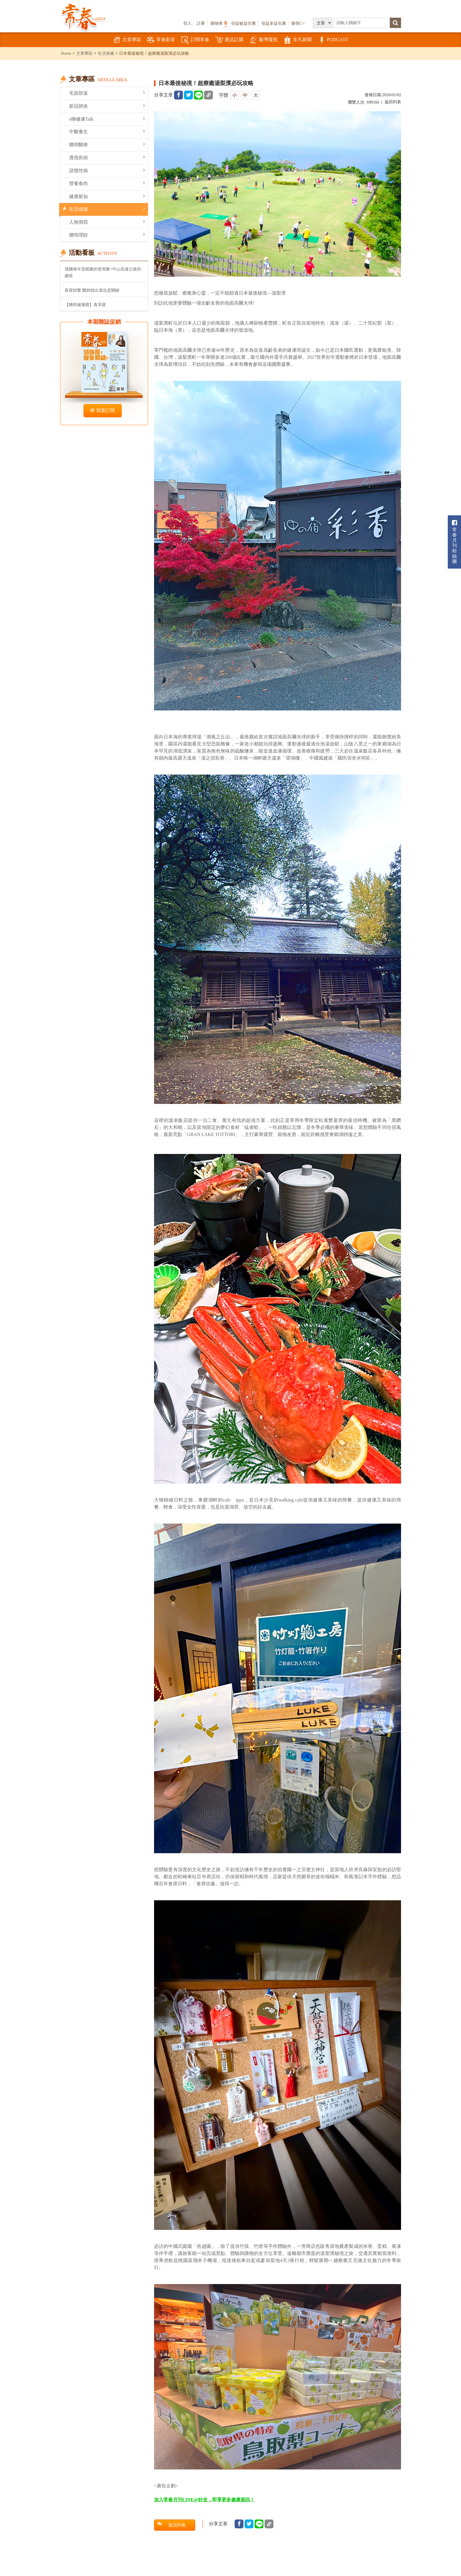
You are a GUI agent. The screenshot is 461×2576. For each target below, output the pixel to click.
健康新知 (107, 196)
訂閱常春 (195, 40)
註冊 (201, 23)
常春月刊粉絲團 (454, 542)
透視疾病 (107, 157)
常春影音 (161, 40)
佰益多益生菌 (273, 23)
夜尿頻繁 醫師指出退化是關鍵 (92, 290)
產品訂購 (229, 40)
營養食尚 (107, 183)
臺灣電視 (263, 40)
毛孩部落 (107, 93)
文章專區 (127, 40)
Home (66, 53)
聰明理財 (107, 234)
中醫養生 (107, 131)
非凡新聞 (297, 40)
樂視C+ (298, 23)
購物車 (219, 23)
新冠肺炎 (107, 106)
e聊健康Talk (107, 119)
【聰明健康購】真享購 (85, 304)
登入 (187, 23)
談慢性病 (107, 170)
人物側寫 (107, 222)
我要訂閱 (102, 410)
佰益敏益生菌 (243, 23)
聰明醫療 (107, 144)
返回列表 (393, 102)
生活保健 (106, 53)
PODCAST (333, 40)
